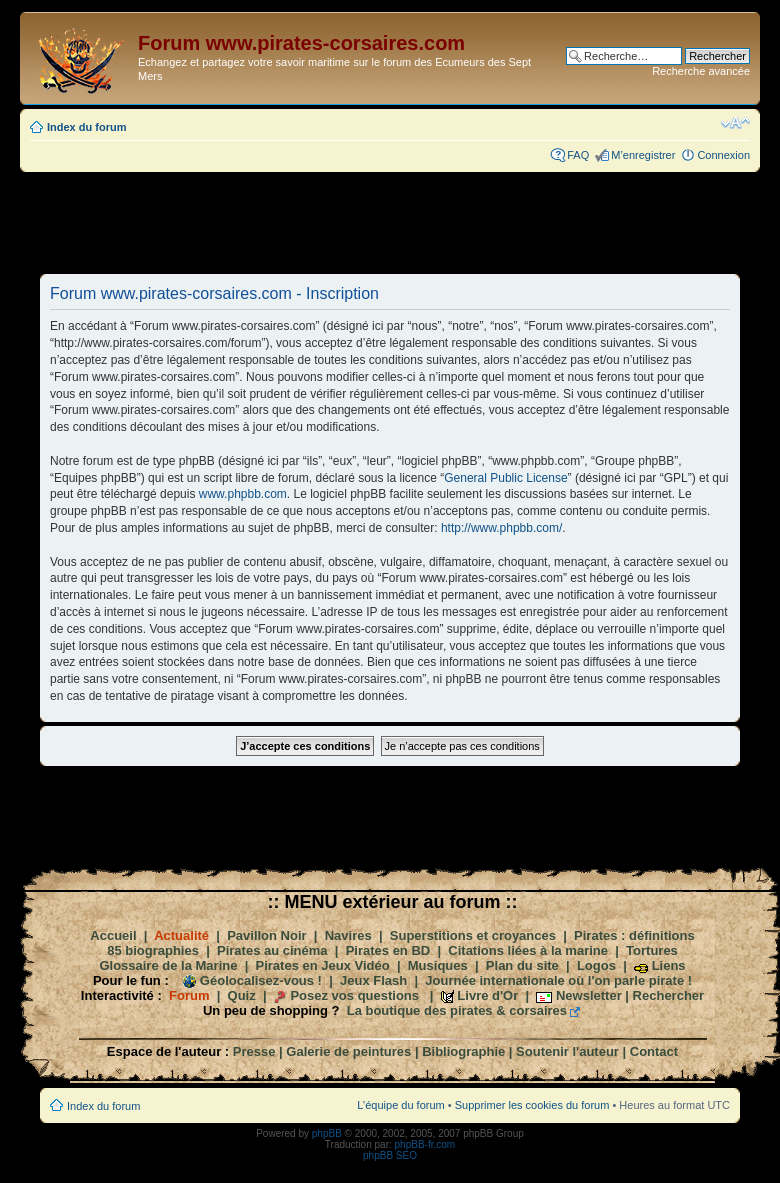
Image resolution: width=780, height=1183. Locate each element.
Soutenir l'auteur (567, 1051)
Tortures (652, 950)
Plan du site (522, 965)
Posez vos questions (354, 995)
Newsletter (589, 995)
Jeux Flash (373, 980)
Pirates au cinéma (272, 950)
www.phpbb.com (243, 494)
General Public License (505, 478)
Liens (669, 965)
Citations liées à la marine (528, 950)
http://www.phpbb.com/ (501, 528)
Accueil (113, 935)
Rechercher (669, 995)
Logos (596, 965)
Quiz (242, 995)
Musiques (438, 965)
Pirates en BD (388, 950)
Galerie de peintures (348, 1051)
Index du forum (86, 127)
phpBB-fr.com (425, 1144)
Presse (254, 1051)
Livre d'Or (487, 995)
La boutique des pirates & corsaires (457, 1010)
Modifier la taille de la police (735, 123)
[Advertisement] (390, 222)
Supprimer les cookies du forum (532, 1105)
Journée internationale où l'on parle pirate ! (558, 980)
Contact (654, 1051)
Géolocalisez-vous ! (261, 980)
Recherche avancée (701, 71)
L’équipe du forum (400, 1105)
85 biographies (153, 950)
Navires (348, 935)
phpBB (327, 1133)
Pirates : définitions (634, 935)
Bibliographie (463, 1051)
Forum (189, 995)
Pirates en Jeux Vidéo (323, 965)
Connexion (723, 155)
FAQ (578, 155)
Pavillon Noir (266, 935)
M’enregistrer (643, 155)
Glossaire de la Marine (168, 965)
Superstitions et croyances (473, 935)
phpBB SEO (390, 1155)
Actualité (181, 935)
